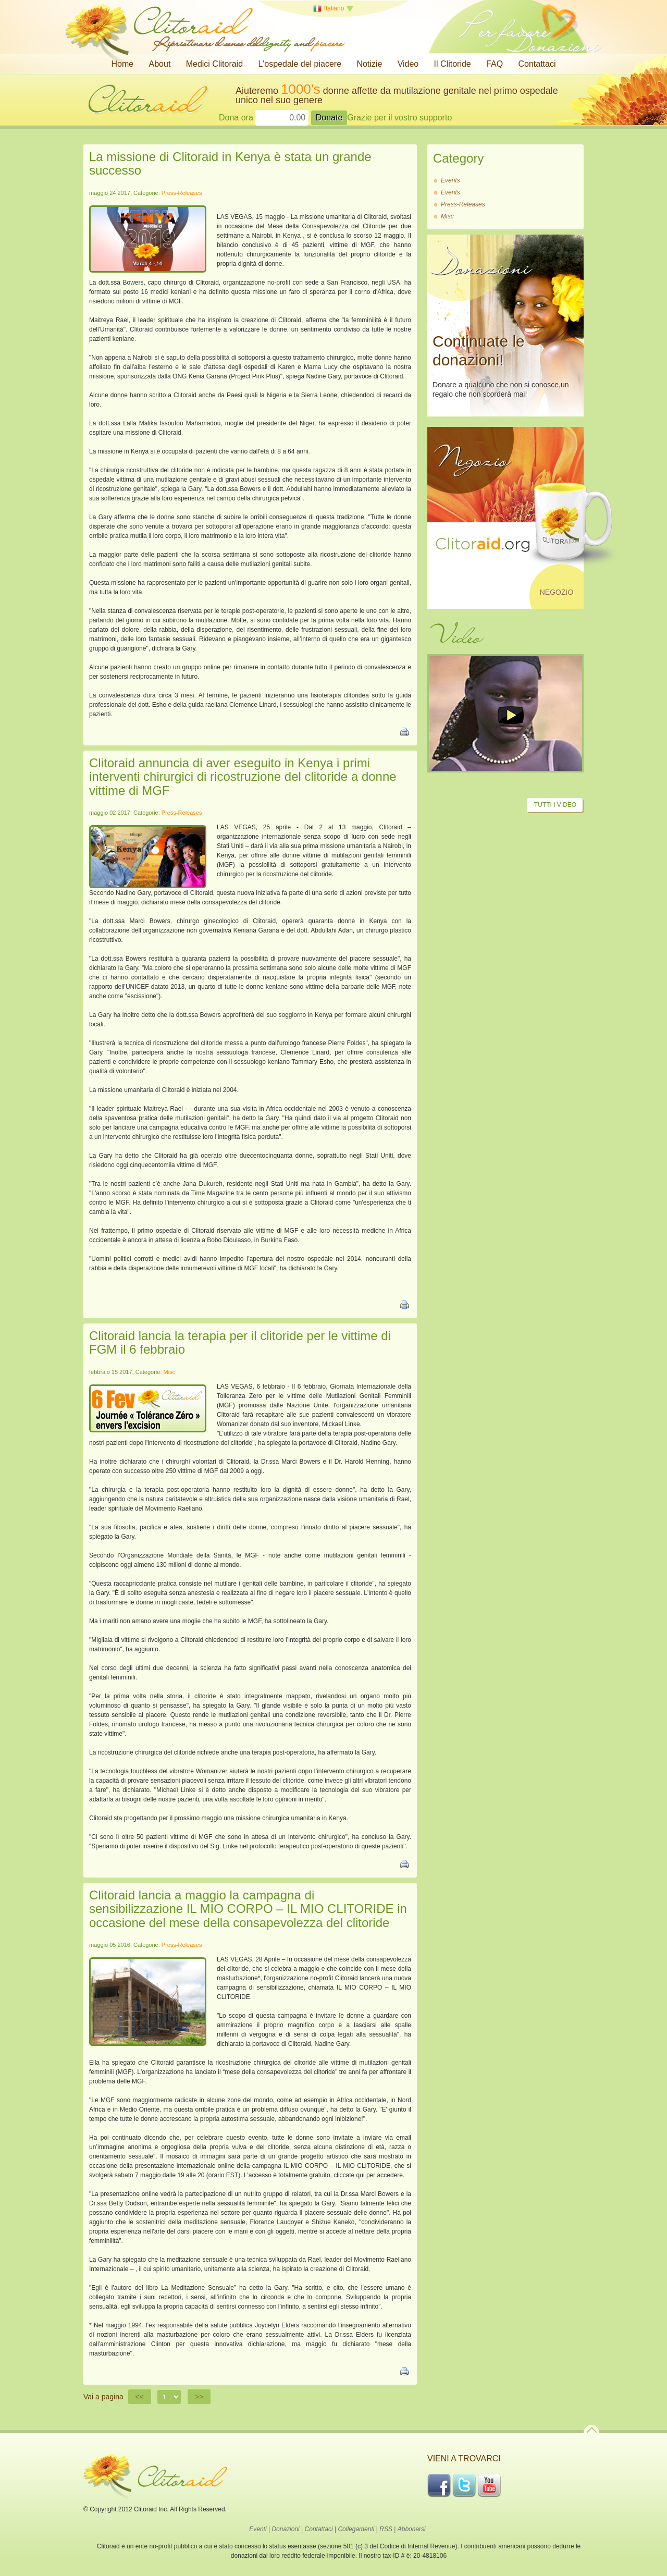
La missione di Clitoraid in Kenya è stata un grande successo (230, 163)
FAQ (494, 63)
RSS (385, 2529)
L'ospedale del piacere (299, 63)
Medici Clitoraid (214, 63)
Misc (170, 1372)
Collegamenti (356, 2529)
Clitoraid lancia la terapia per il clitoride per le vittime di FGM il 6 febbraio (240, 1342)
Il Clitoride (452, 63)
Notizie (369, 63)
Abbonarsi (412, 2529)
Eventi (257, 2529)
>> (199, 2397)
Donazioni (285, 2529)
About (160, 63)
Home (123, 63)
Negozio (557, 592)
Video (408, 63)
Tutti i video (555, 804)
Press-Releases (182, 193)
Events (450, 180)
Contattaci (536, 63)
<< (139, 2397)
